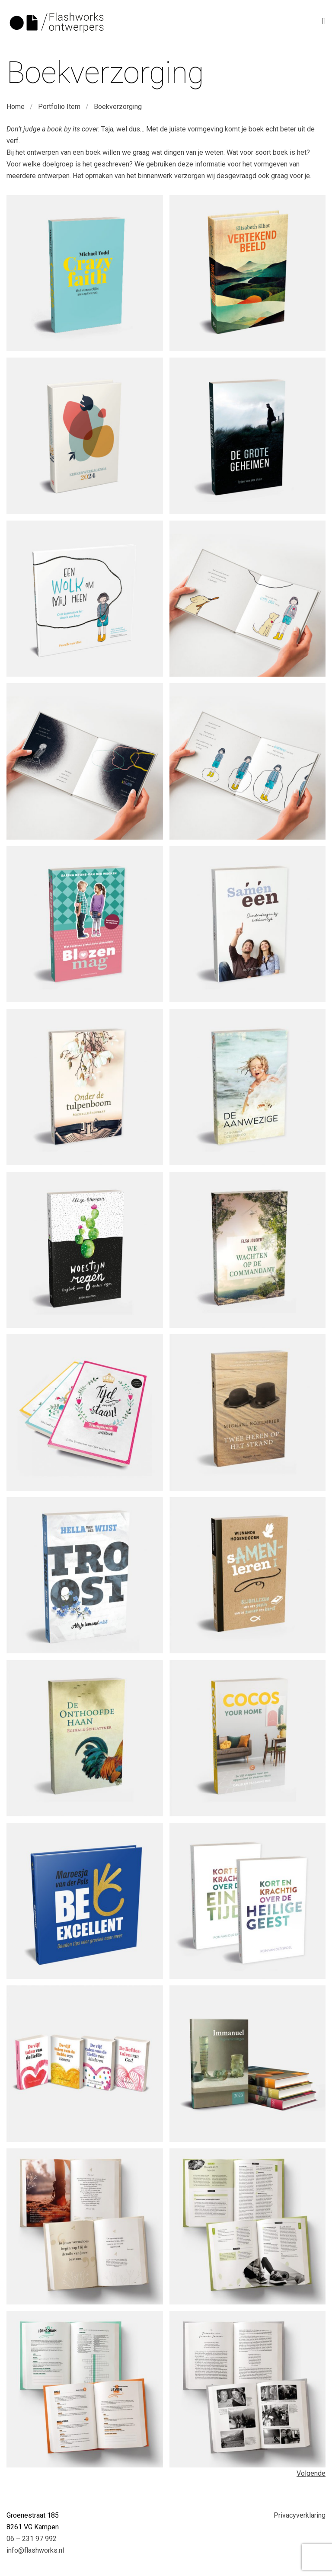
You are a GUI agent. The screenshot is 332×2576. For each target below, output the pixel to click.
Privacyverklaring (300, 2515)
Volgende (311, 2473)
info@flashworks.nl (35, 2550)
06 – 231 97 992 (31, 2538)
